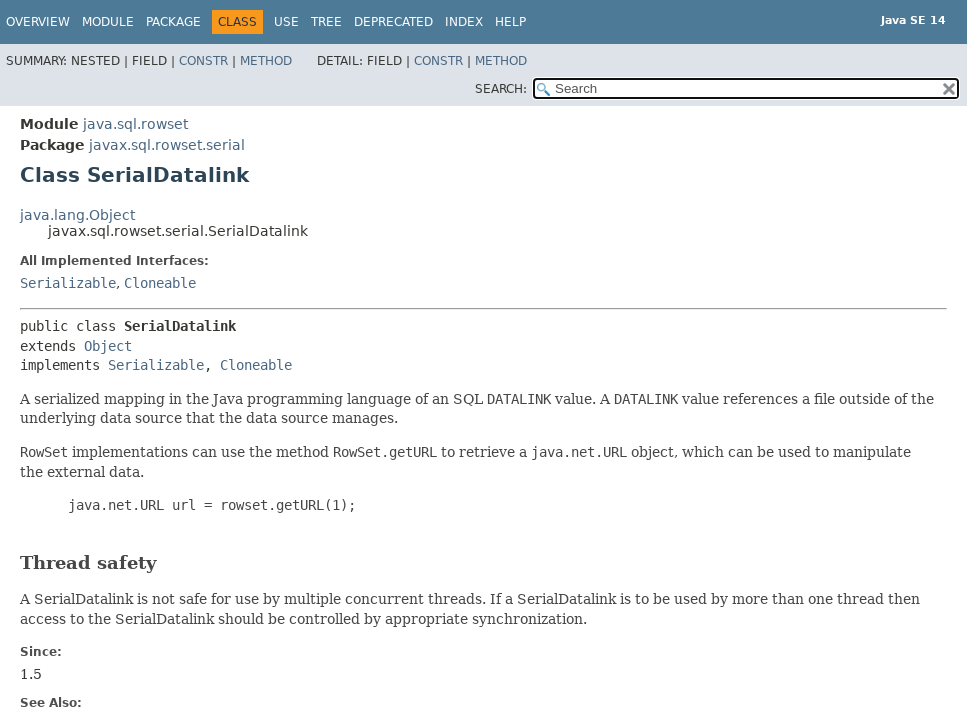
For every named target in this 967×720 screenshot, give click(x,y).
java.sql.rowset (135, 124)
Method (266, 61)
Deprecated (393, 22)
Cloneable (160, 283)
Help (510, 22)
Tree (326, 22)
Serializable (68, 283)
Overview (38, 22)
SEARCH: (501, 89)
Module (108, 22)
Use (286, 22)
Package (173, 22)
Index (464, 22)
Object (108, 346)
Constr (203, 61)
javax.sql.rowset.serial (167, 145)
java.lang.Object (77, 215)
